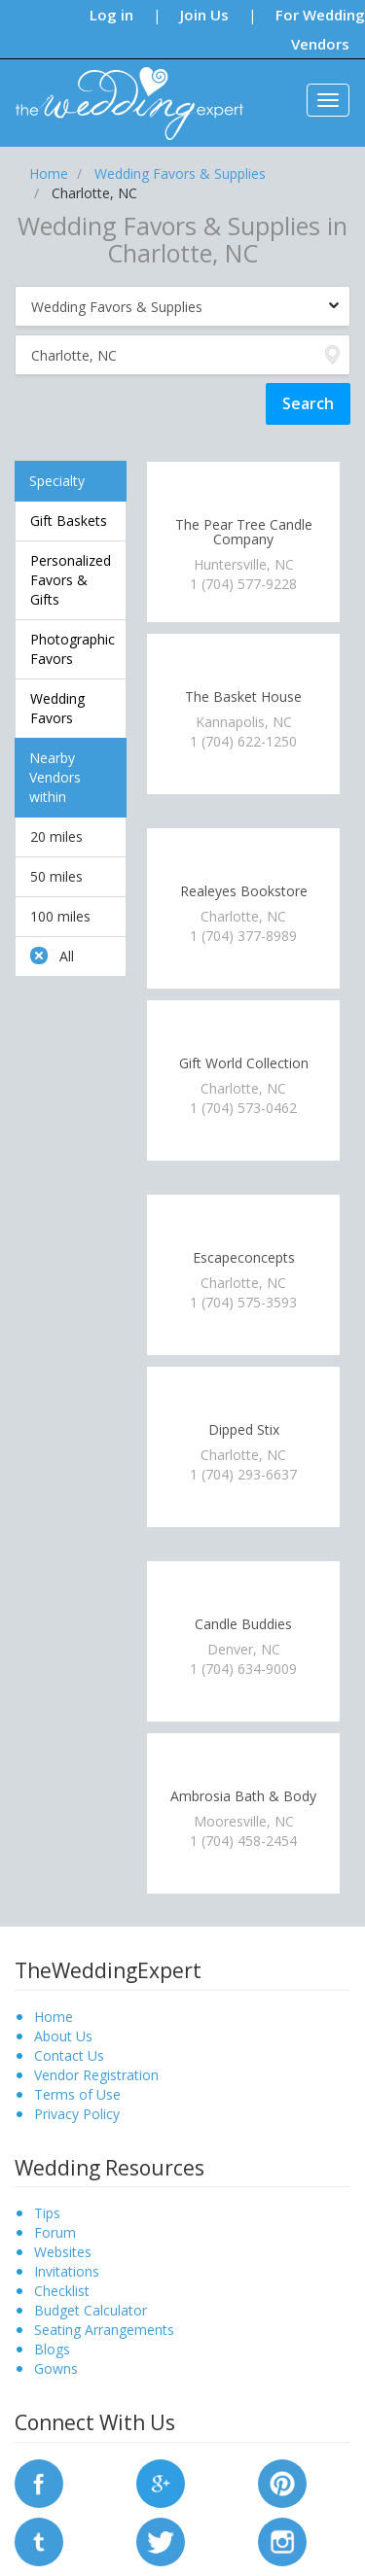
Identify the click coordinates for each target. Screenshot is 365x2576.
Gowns (56, 2368)
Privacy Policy (77, 2114)
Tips (47, 2213)
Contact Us (69, 2055)
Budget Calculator (90, 2310)
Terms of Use (77, 2094)
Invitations (66, 2271)
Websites (62, 2252)
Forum (55, 2232)
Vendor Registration (96, 2075)
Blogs (52, 2349)
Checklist (62, 2290)
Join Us (204, 14)
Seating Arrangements (104, 2329)
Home (53, 2016)
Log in (111, 14)
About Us (63, 2036)
